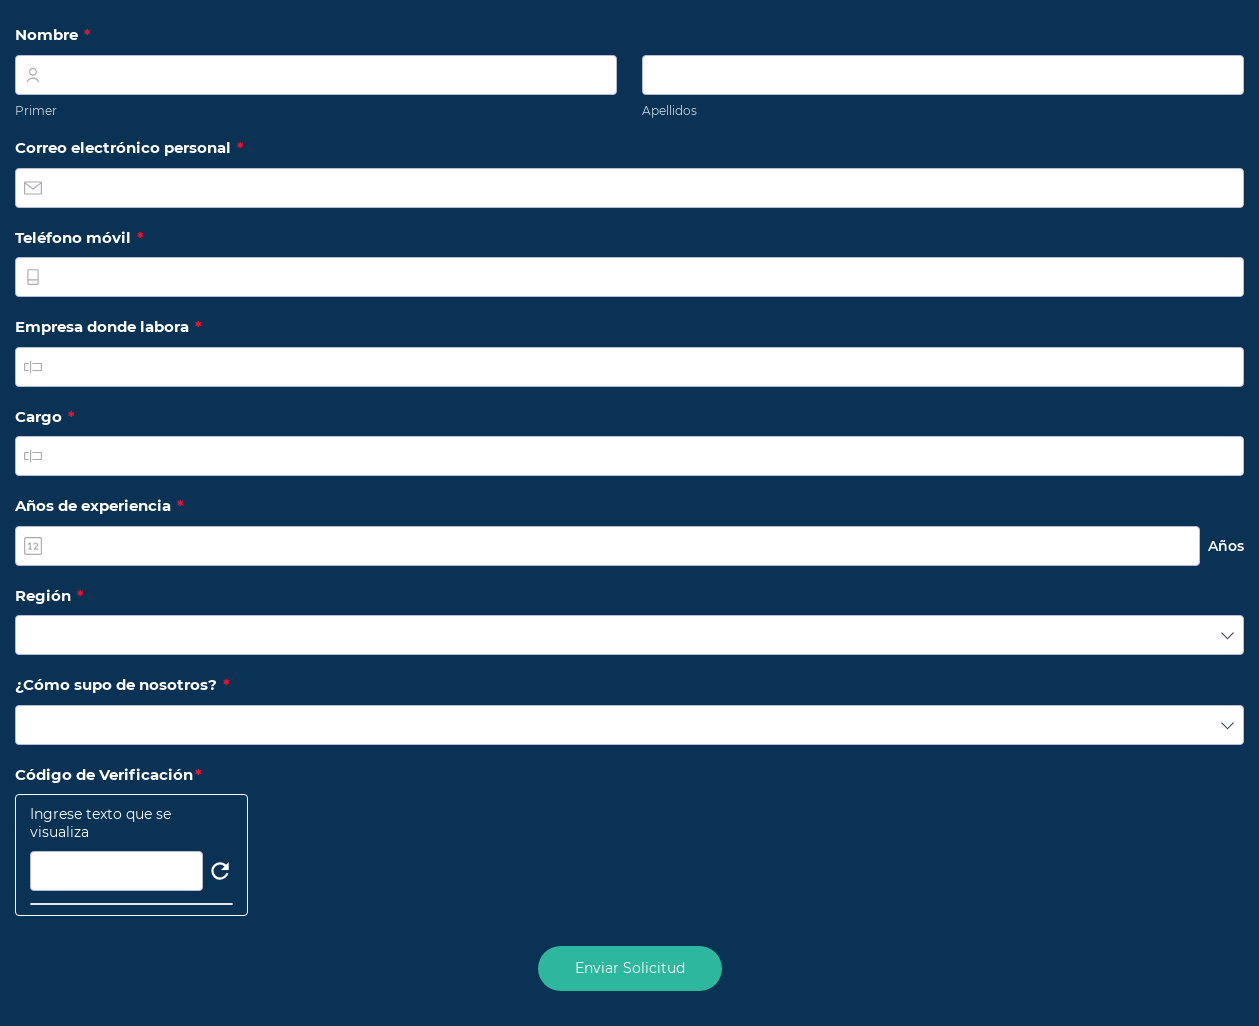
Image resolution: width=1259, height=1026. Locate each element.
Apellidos (669, 110)
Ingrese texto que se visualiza (100, 823)
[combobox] (629, 635)
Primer (36, 110)
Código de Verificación (113, 775)
